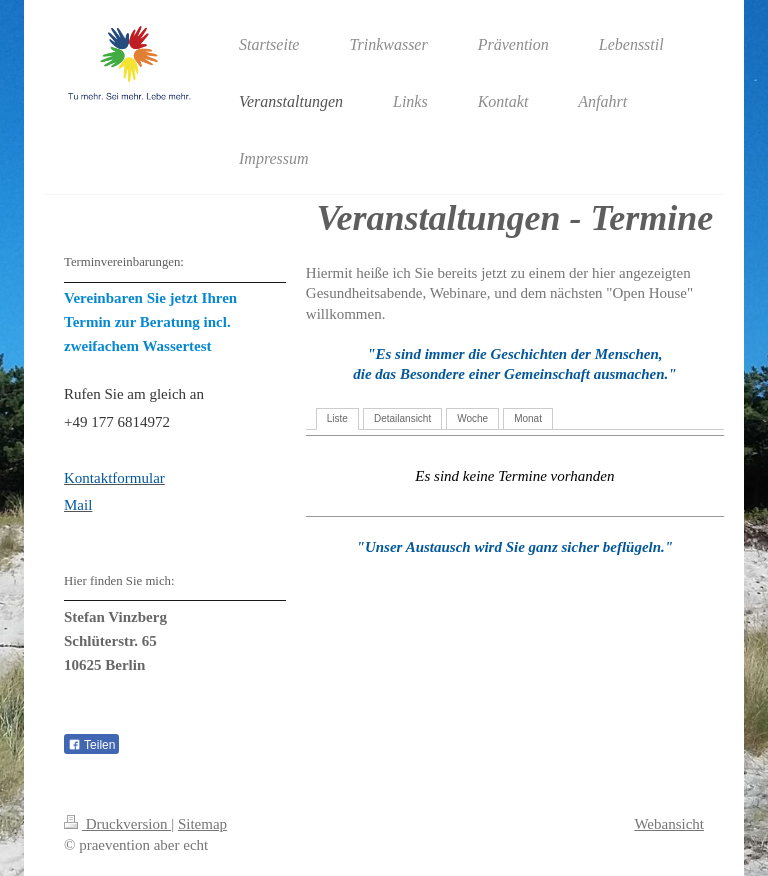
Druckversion (117, 824)
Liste (337, 418)
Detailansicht (402, 418)
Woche (472, 418)
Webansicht (669, 824)
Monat (528, 418)
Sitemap (202, 824)
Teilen (91, 745)
